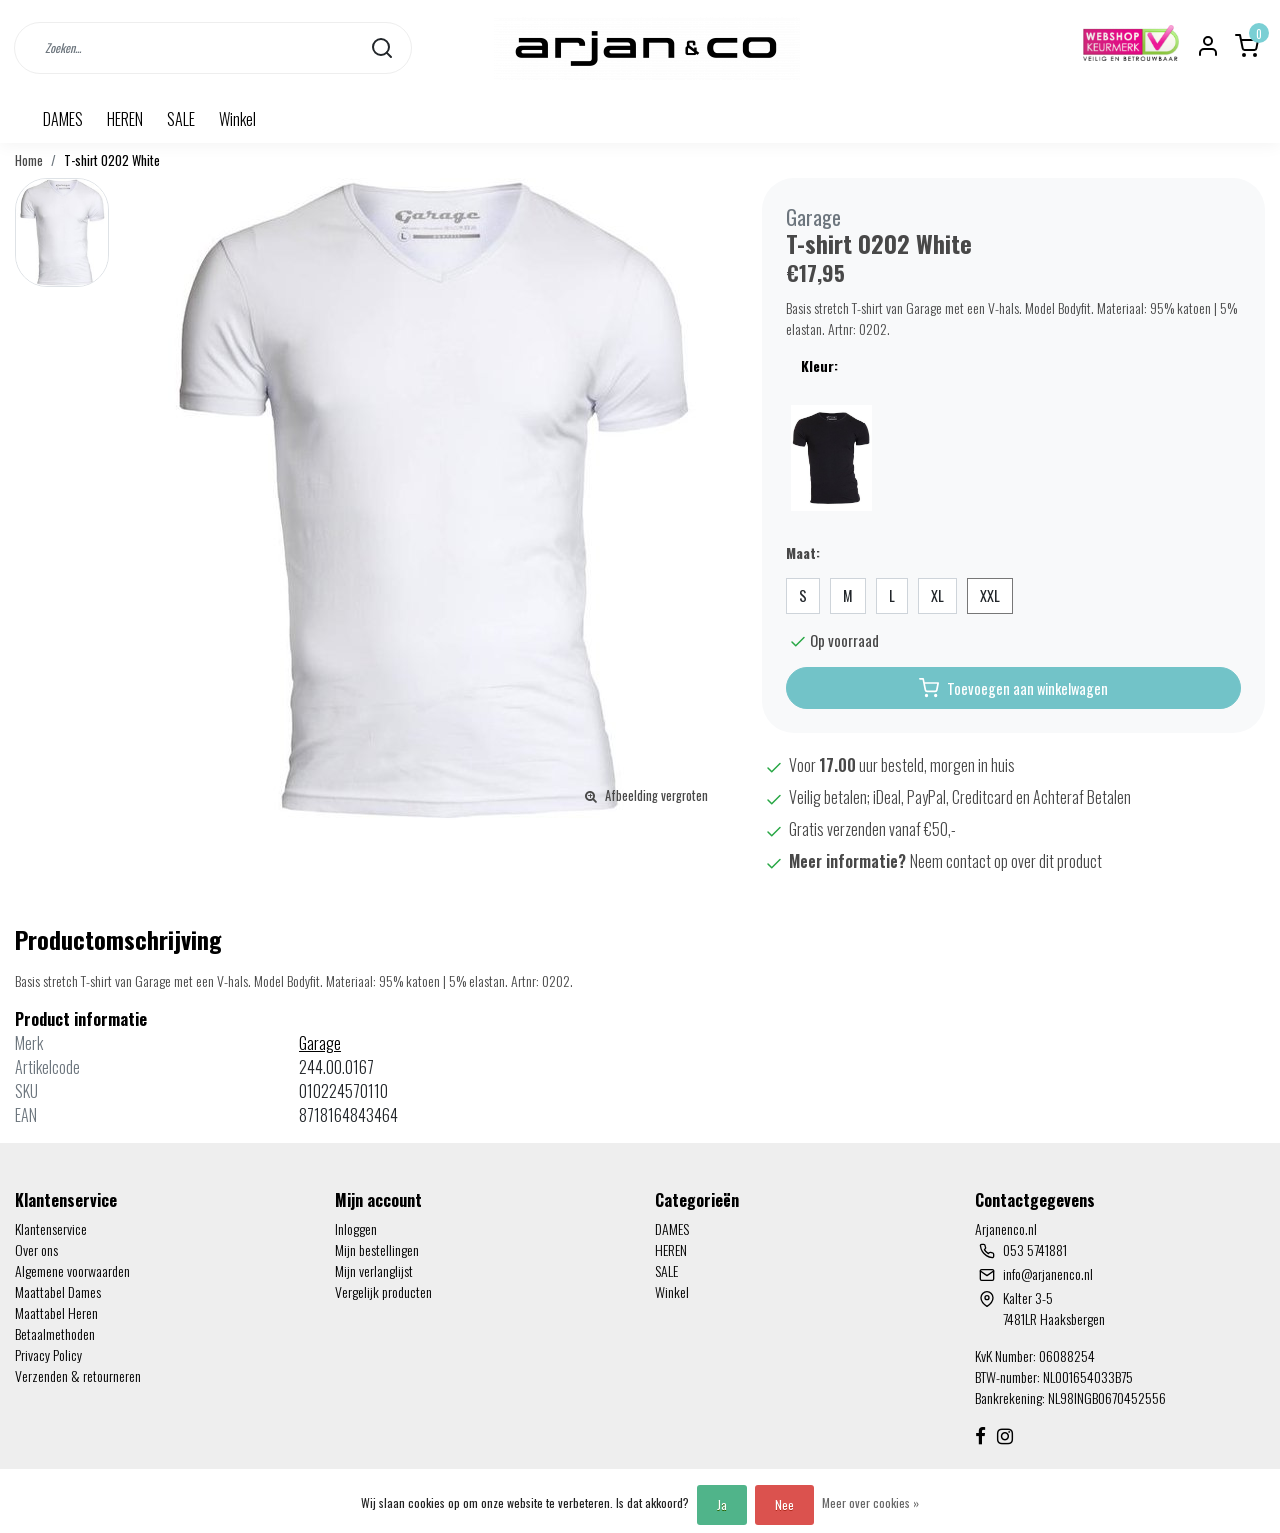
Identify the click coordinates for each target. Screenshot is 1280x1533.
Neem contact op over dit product (1006, 861)
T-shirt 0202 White (112, 160)
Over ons (36, 1249)
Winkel (237, 119)
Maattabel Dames (58, 1291)
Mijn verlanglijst (374, 1270)
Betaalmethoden (55, 1333)
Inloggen (356, 1228)
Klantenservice (51, 1228)
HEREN (125, 119)
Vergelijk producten (383, 1291)
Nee (784, 1504)
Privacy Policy (48, 1354)
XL (937, 595)
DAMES (63, 119)
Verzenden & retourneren (78, 1375)
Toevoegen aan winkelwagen (1013, 688)
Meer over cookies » (870, 1502)
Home (29, 160)
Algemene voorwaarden (72, 1270)
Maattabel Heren (56, 1312)
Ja (722, 1504)
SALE (181, 119)
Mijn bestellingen (377, 1249)
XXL (990, 595)
